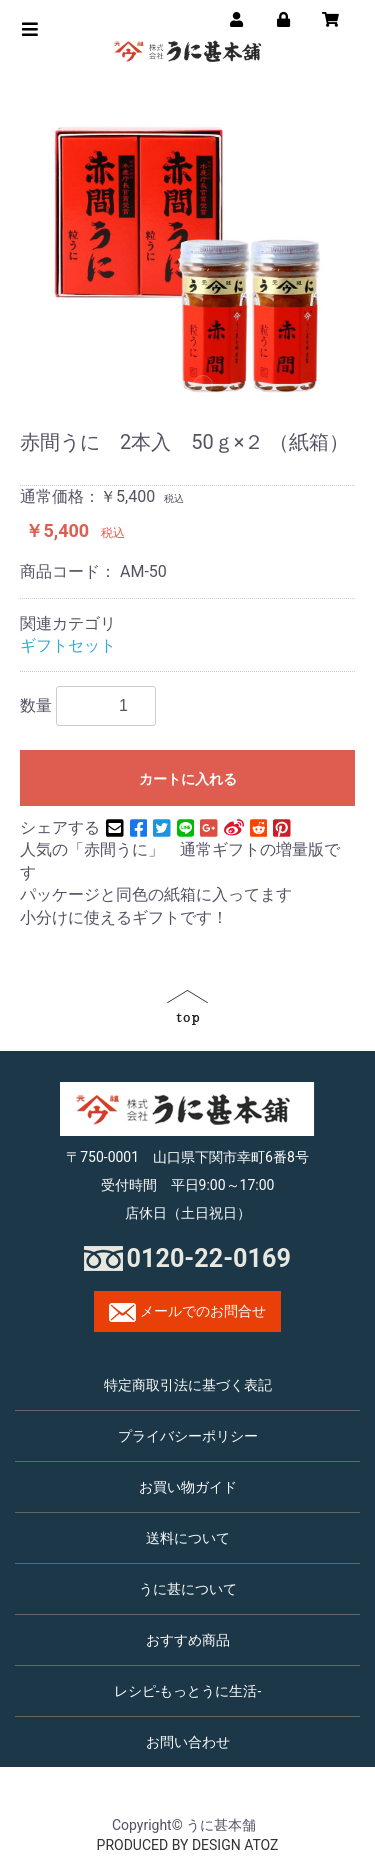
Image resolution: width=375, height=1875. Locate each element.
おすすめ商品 (188, 1640)
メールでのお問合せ (187, 1312)
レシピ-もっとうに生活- (188, 1691)
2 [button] (208, 390)
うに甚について (188, 1589)
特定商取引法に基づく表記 (188, 1385)
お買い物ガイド (188, 1487)
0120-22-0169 (209, 1258)
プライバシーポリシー (188, 1436)
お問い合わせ (188, 1742)
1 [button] (168, 390)
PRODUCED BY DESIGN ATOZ (188, 1845)
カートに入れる (188, 779)
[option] (187, 259)
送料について (188, 1538)
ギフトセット (68, 645)
